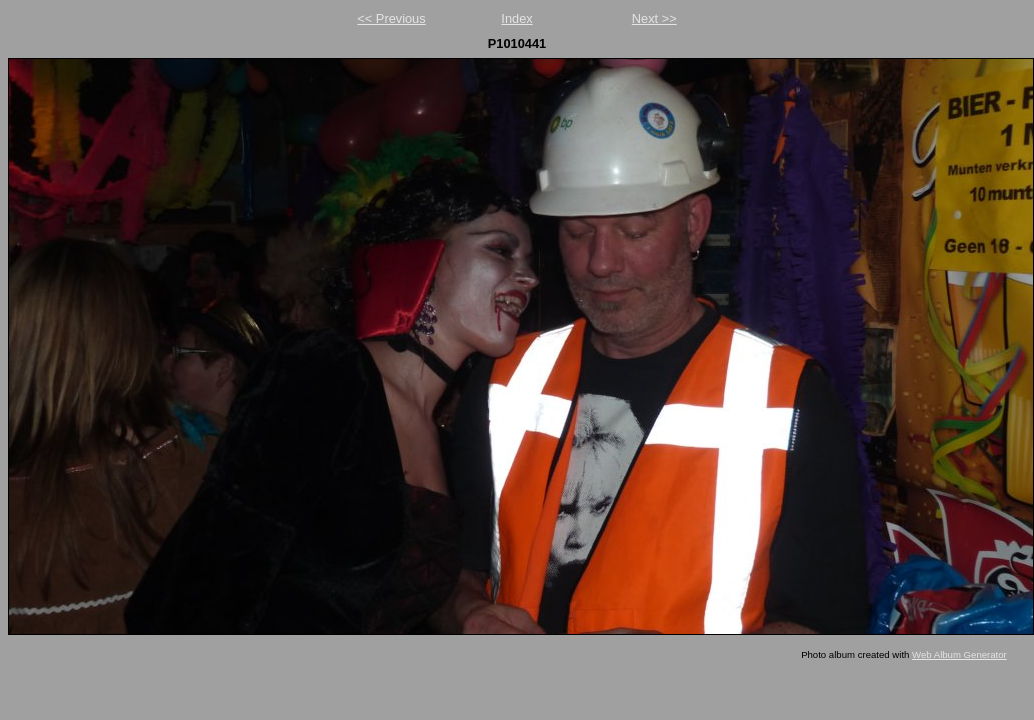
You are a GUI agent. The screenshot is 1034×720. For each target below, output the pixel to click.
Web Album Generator (959, 654)
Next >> (654, 18)
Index (516, 18)
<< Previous (391, 18)
